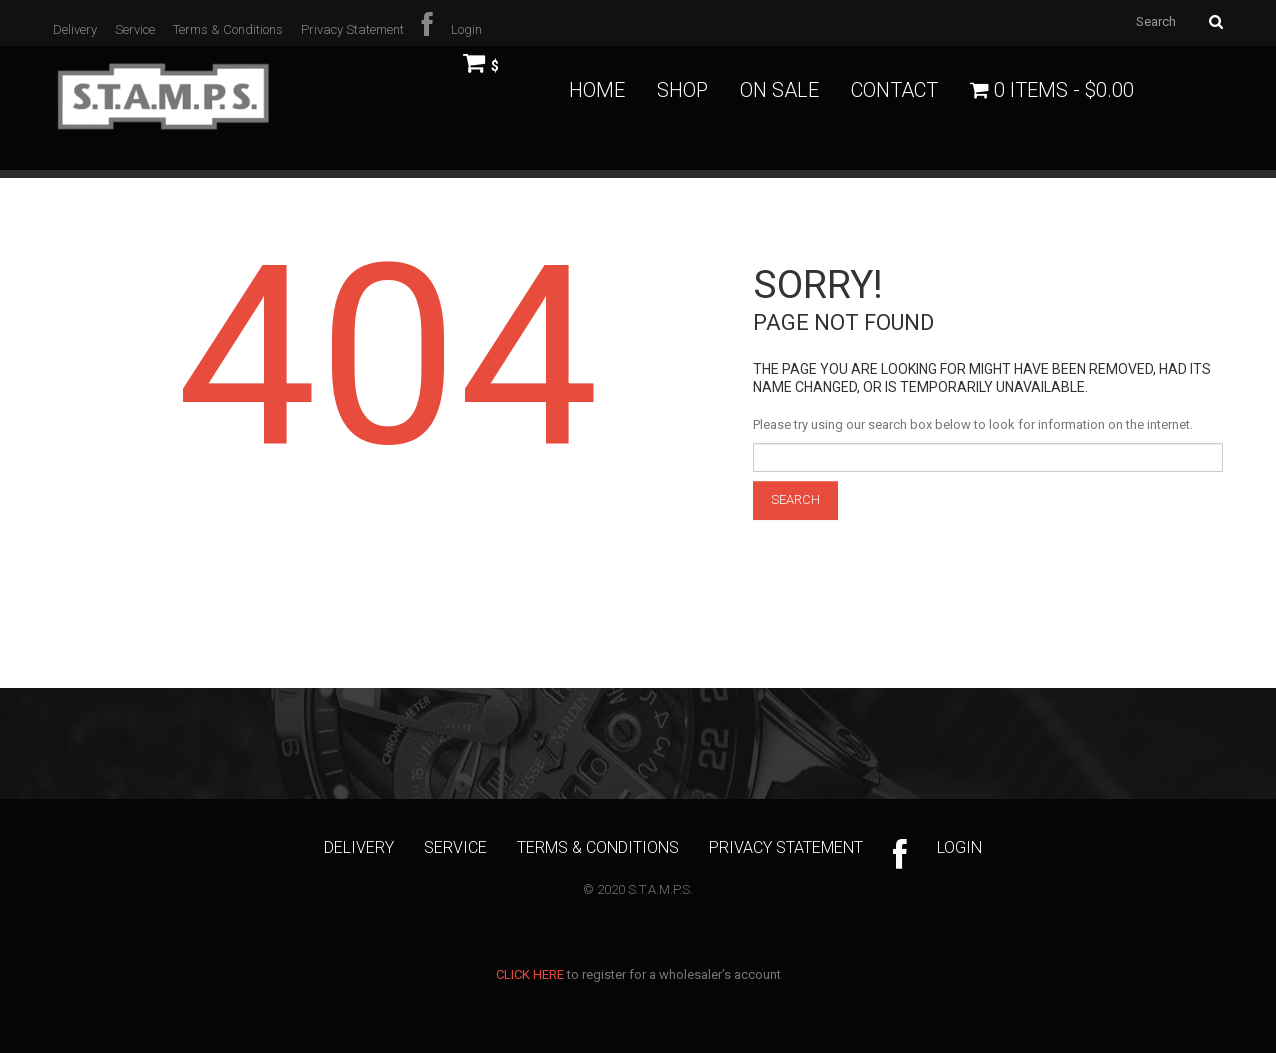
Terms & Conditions (228, 29)
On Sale (779, 90)
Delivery (75, 29)
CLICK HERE (530, 974)
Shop (682, 90)
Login (466, 29)
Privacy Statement (352, 29)
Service (135, 29)
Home (597, 90)
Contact (894, 90)
